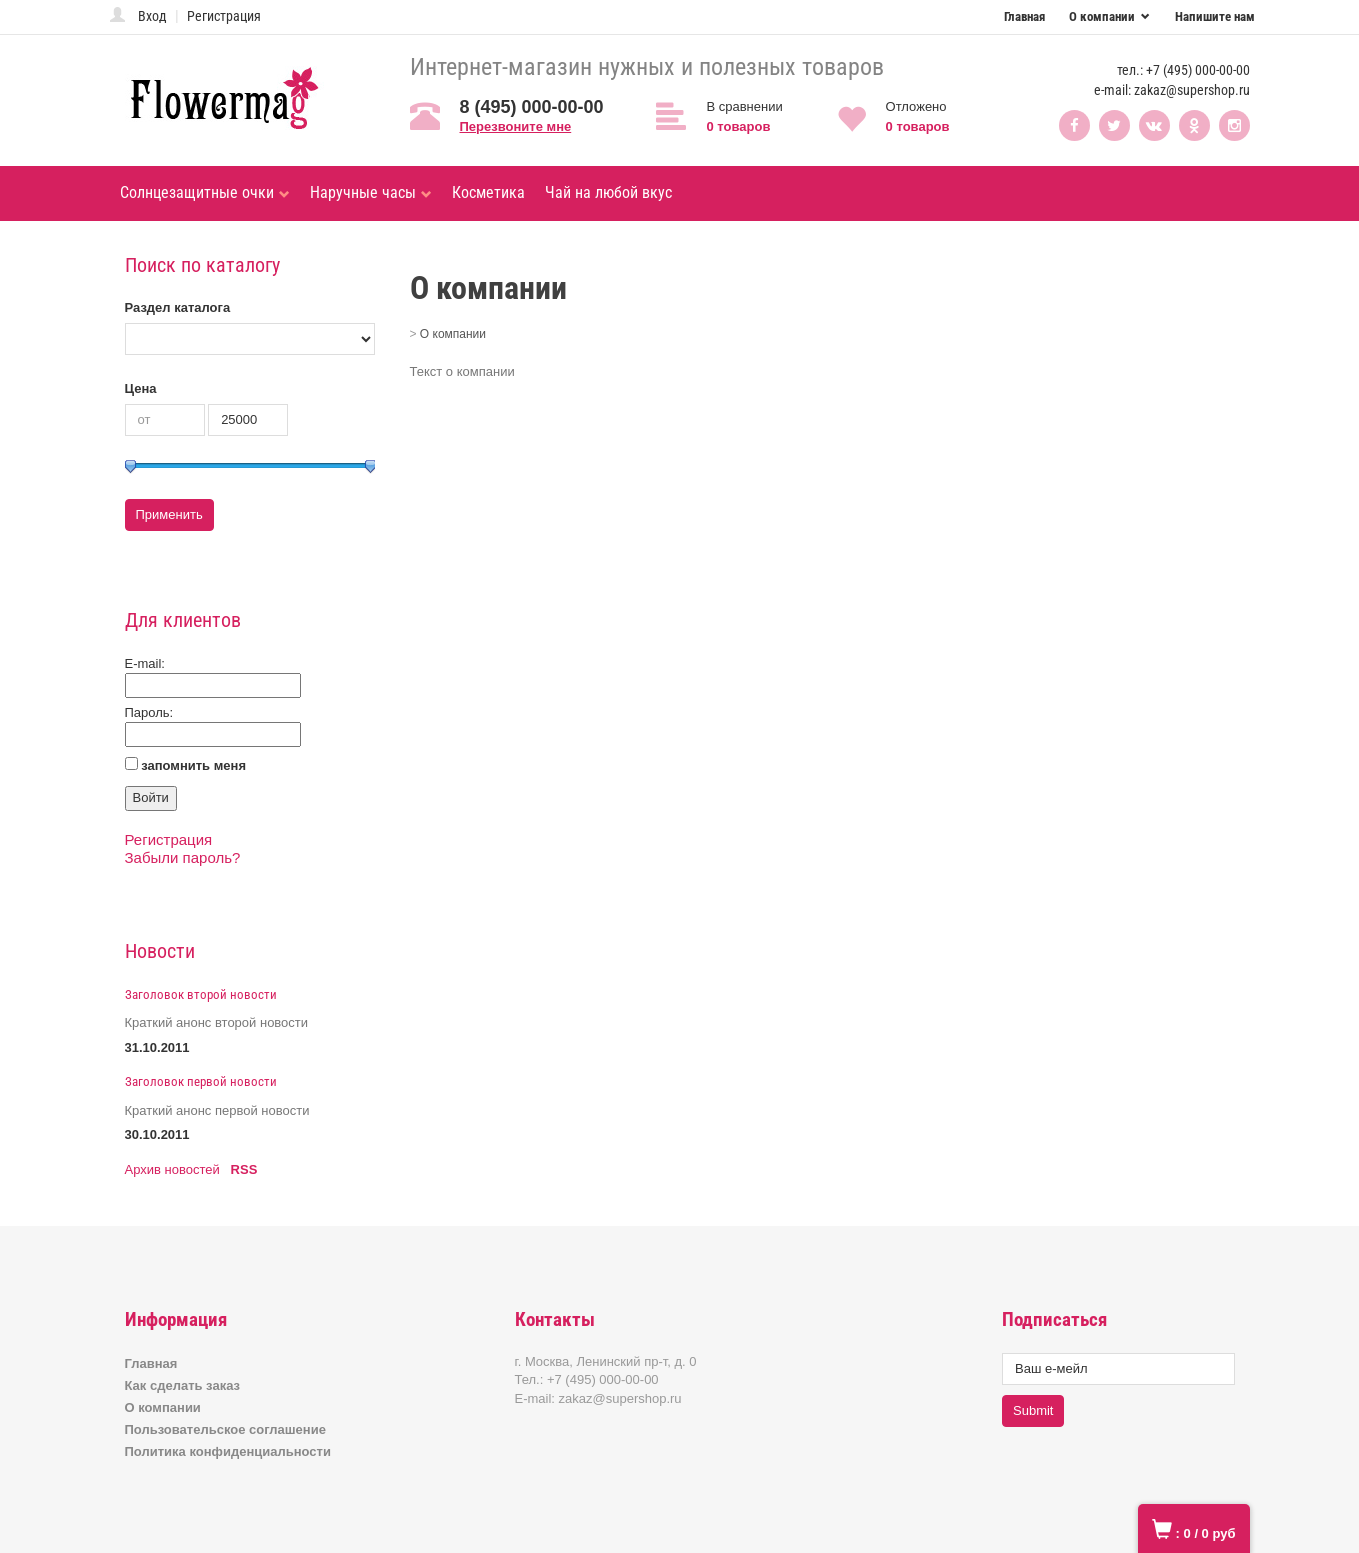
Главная (1024, 16)
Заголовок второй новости (201, 994)
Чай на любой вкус (608, 192)
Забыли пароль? (183, 857)
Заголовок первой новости (201, 1081)
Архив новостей (172, 1169)
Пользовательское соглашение (225, 1429)
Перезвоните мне (516, 126)
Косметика (488, 192)
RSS (244, 1169)
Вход (152, 16)
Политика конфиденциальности (228, 1451)
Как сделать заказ (183, 1385)
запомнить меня (193, 765)
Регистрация (224, 16)
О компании (1103, 16)
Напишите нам (1215, 16)
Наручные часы (371, 192)
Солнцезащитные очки (205, 192)
